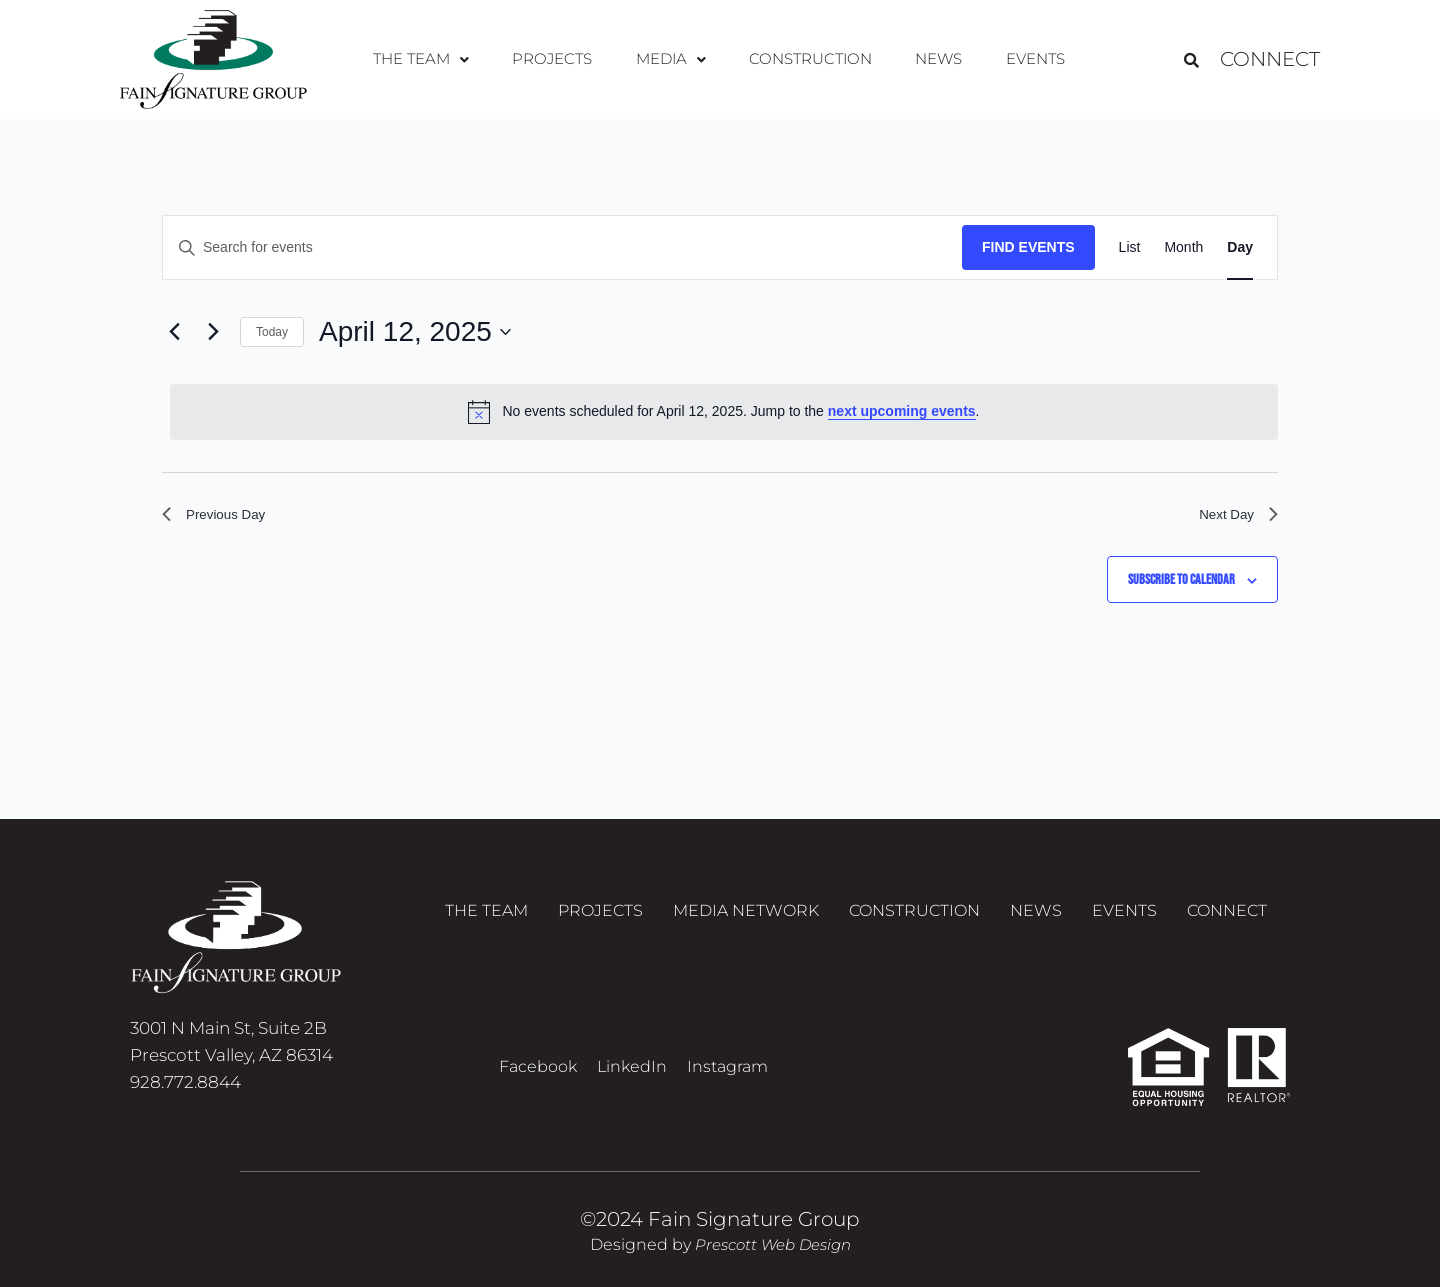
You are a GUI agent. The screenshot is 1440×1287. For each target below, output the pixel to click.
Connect (1270, 60)
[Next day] (213, 332)
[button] (440, 60)
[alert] (724, 412)
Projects (563, 59)
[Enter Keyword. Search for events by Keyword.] (562, 247)
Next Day (1233, 517)
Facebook (538, 1066)
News (927, 59)
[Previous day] (174, 332)
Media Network (746, 916)
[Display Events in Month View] (1183, 247)
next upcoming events (902, 411)
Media (673, 59)
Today (272, 332)
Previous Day (221, 517)
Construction (805, 59)
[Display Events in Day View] (1240, 247)
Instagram (727, 1066)
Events (1015, 59)
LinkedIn (632, 1066)
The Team (440, 59)
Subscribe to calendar (1181, 586)
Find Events (1028, 247)
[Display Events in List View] (1130, 247)
